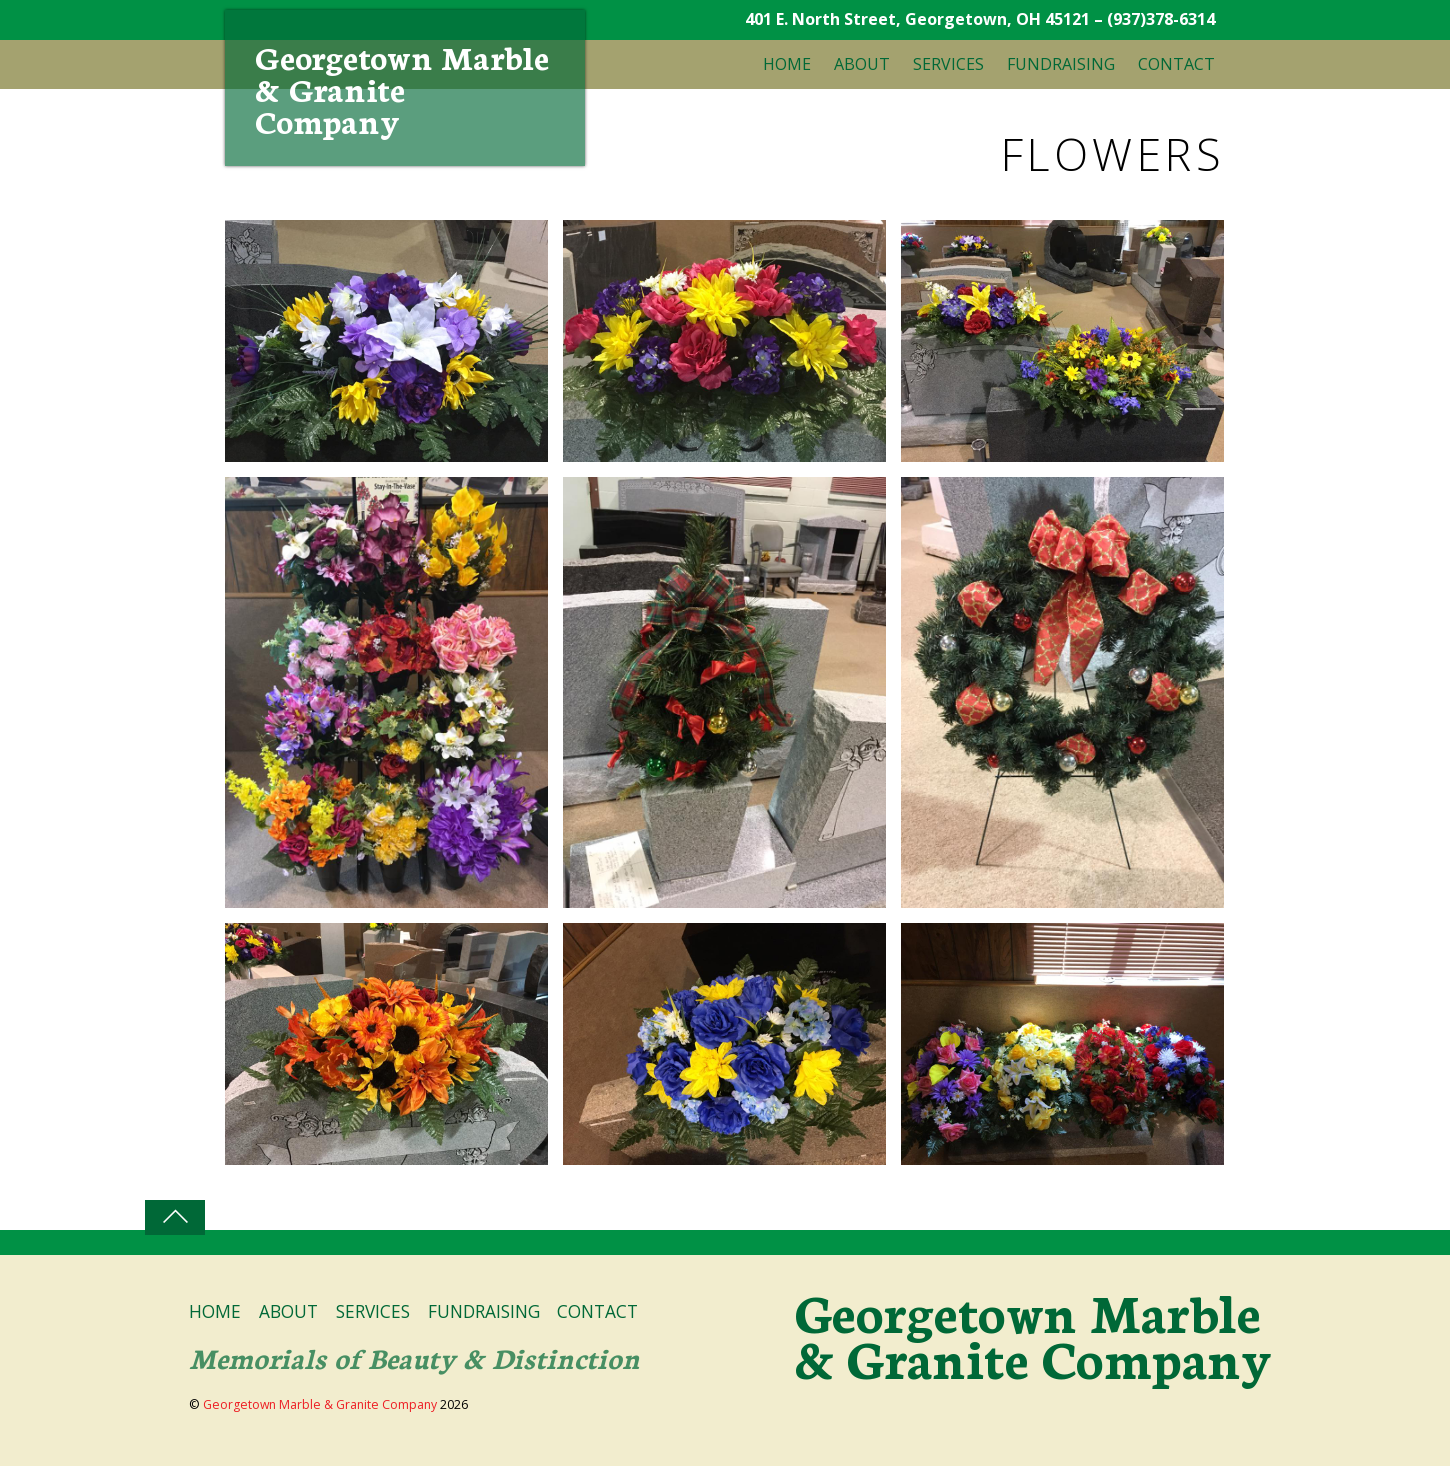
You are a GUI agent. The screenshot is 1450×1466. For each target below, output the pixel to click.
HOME (787, 64)
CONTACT (1176, 64)
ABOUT (862, 64)
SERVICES (948, 64)
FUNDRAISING (1061, 64)
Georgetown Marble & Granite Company (320, 1404)
